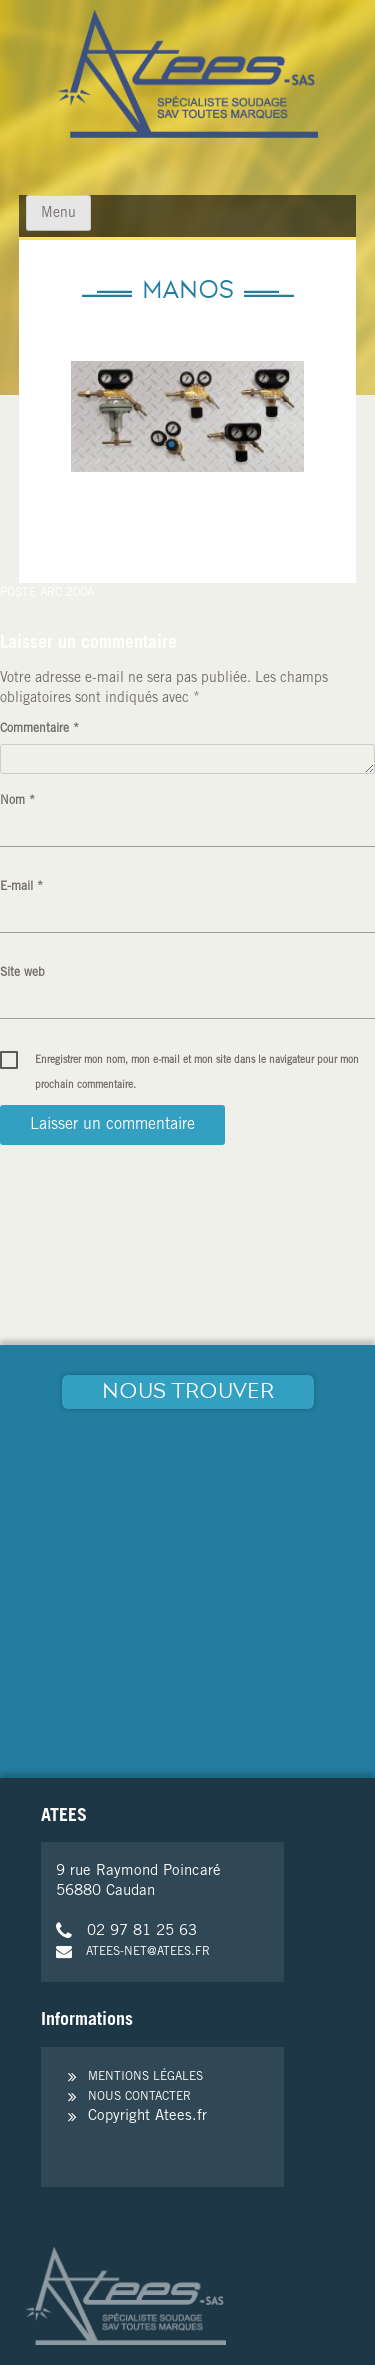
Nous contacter (139, 2097)
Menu (58, 214)
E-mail (21, 887)
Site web (22, 973)
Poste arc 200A (47, 593)
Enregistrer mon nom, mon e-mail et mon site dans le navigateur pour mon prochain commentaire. (197, 1065)
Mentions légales (145, 2077)
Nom (17, 801)
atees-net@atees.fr (133, 1952)
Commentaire (39, 729)
